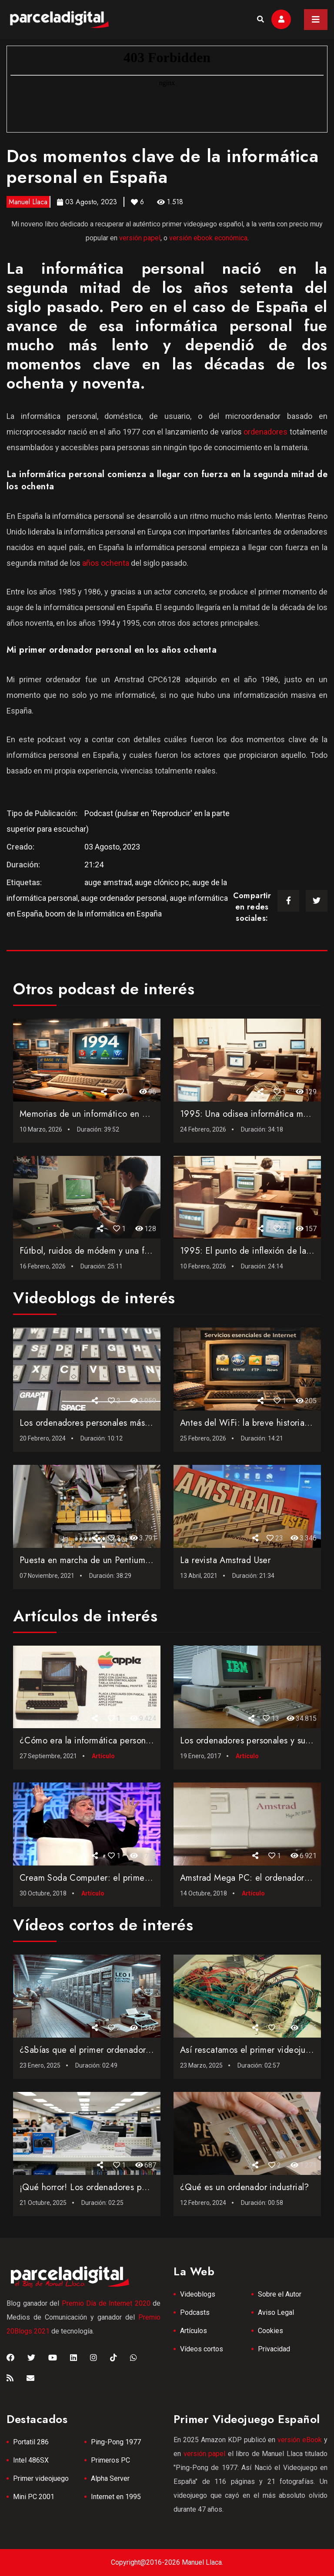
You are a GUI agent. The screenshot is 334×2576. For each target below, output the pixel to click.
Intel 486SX (31, 2460)
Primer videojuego (41, 2478)
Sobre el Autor (279, 2294)
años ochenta (105, 563)
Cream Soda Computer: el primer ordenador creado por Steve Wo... (151, 1878)
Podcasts (195, 2312)
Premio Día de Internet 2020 (106, 2303)
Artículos (193, 2331)
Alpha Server (110, 2478)
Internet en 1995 (116, 2497)
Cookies (270, 2331)
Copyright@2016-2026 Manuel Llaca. (167, 2562)
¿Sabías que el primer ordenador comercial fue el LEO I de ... (139, 2050)
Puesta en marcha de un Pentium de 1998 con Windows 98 (134, 1560)
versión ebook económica (208, 238)
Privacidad (274, 2349)
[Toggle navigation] (315, 19)
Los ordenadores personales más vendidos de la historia (127, 1423)
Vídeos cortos (201, 2349)
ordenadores (265, 431)
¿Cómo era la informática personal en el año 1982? (119, 1740)
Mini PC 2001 (33, 2497)
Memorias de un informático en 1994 (91, 1114)
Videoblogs (197, 2294)
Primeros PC (110, 2460)
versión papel (139, 238)
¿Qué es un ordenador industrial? (244, 2187)
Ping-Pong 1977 (116, 2442)
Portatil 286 (31, 2442)
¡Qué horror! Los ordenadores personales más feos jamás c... (137, 2187)
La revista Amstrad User (225, 1560)
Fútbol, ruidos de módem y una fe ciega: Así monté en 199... (138, 1251)
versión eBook (299, 2440)
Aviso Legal (276, 2312)
